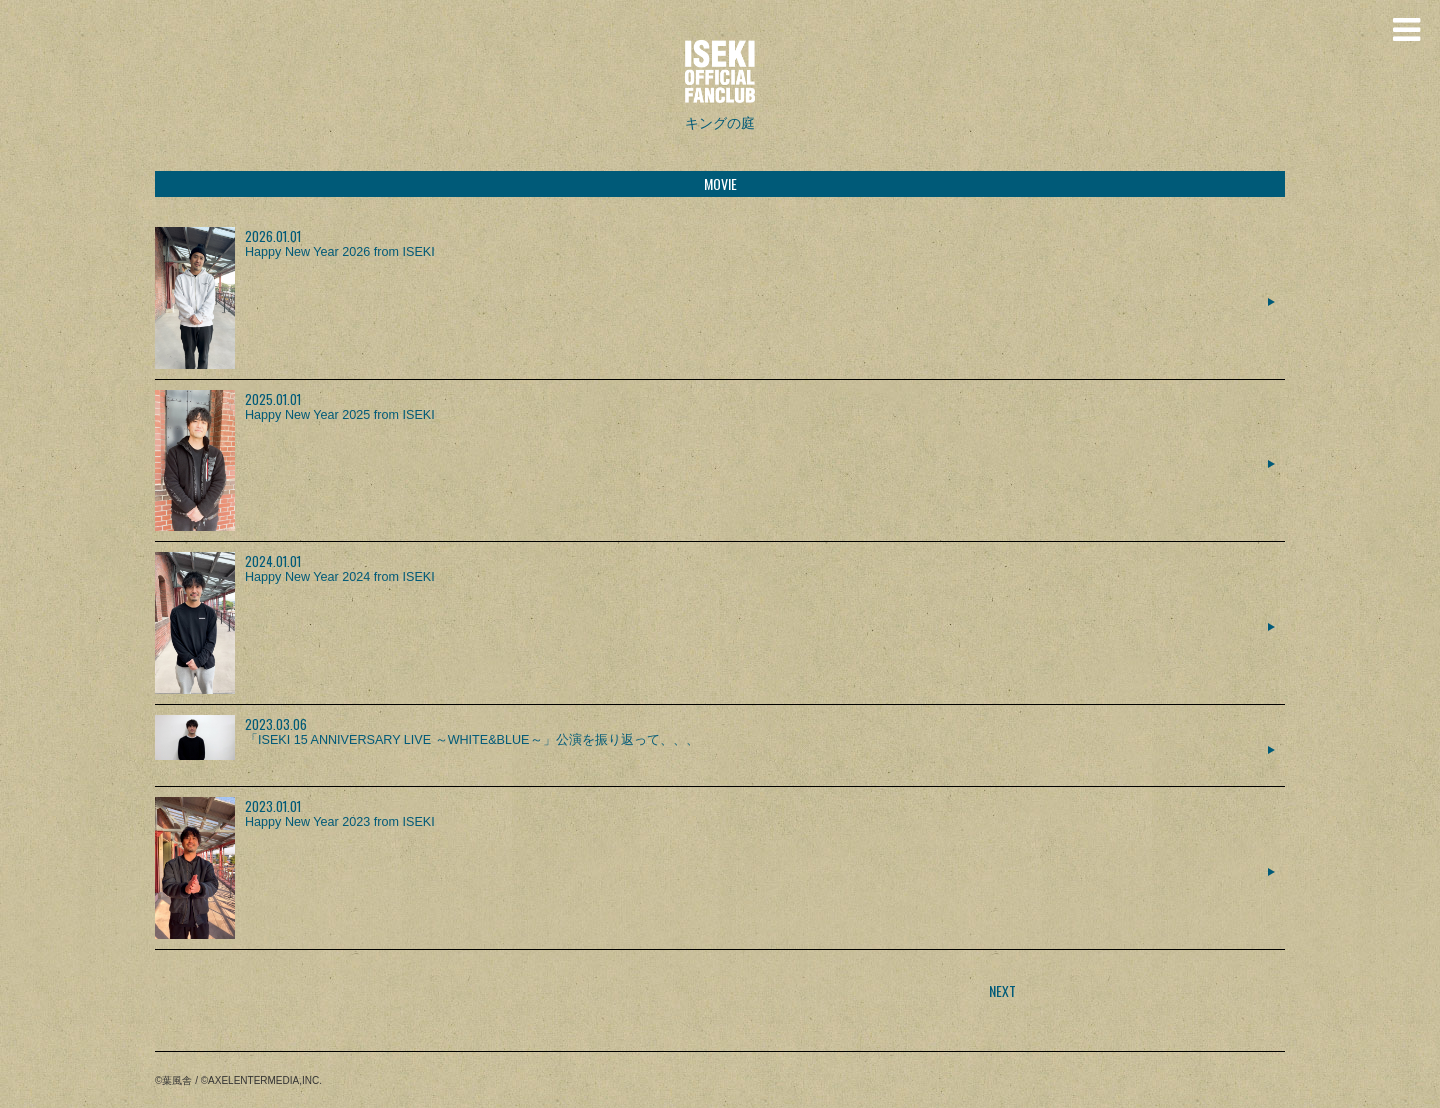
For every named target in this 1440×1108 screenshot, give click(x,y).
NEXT (1002, 990)
